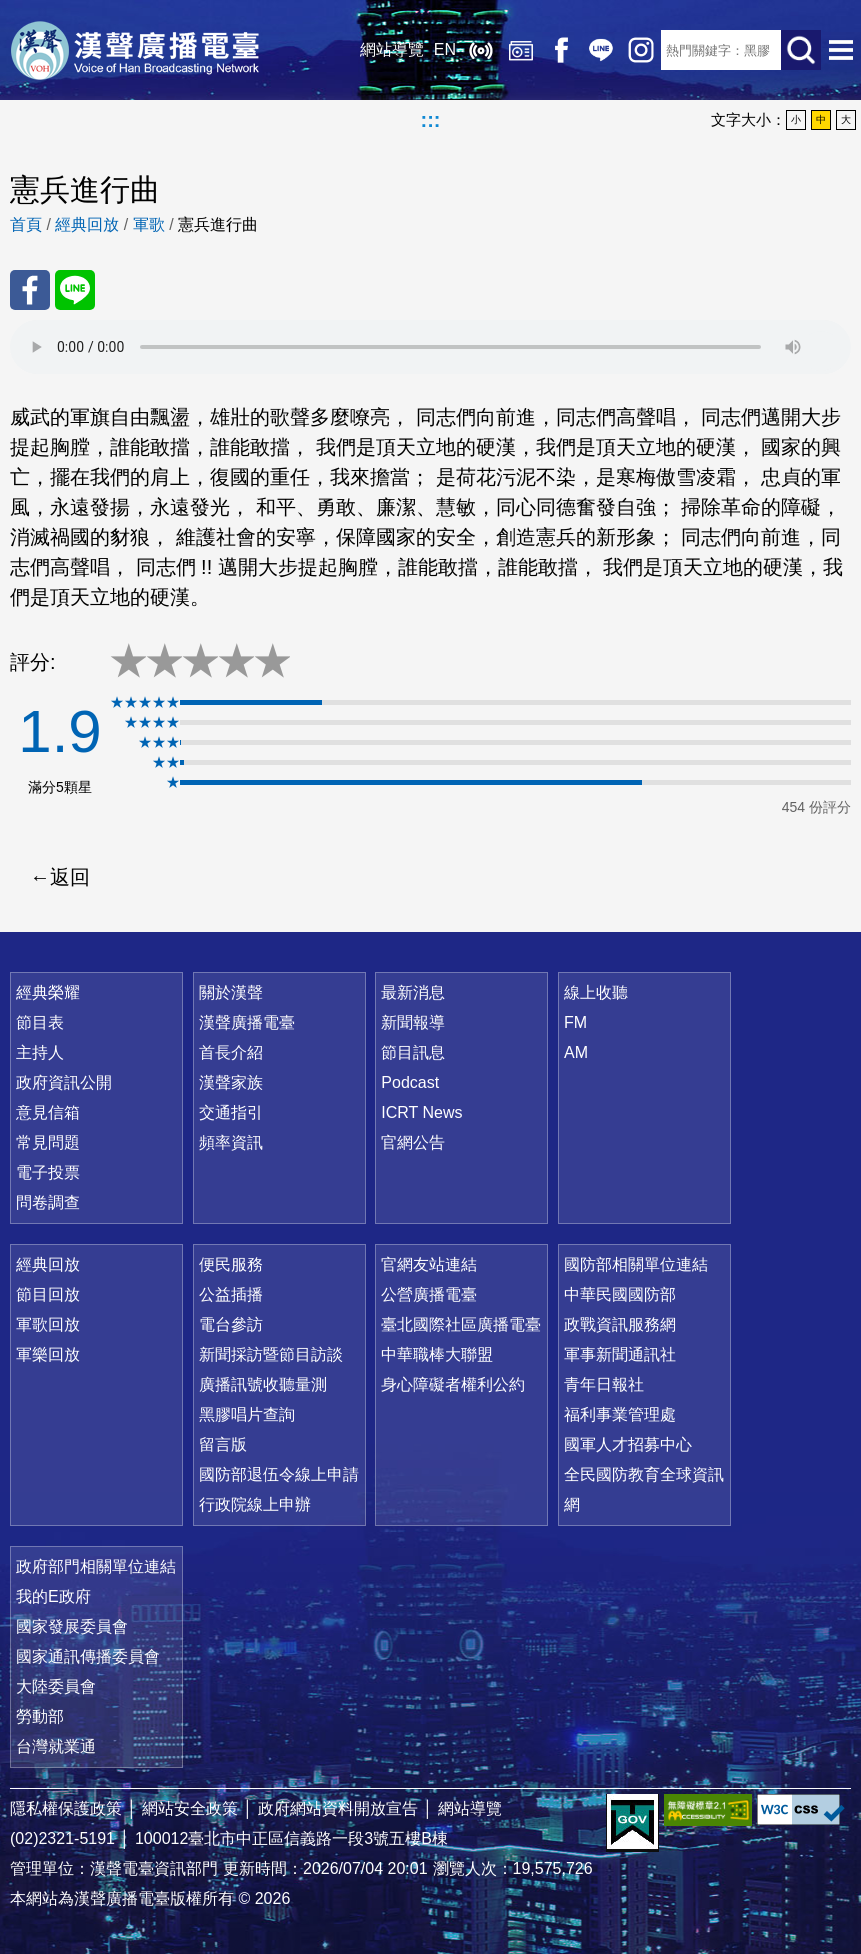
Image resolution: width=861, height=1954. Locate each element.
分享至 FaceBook (30, 290)
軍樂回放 (48, 1354)
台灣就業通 (56, 1746)
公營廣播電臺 (429, 1294)
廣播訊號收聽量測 (263, 1384)
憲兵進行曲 (218, 224)
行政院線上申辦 (255, 1504)
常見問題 (48, 1142)
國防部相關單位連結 (636, 1264)
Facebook (561, 50)
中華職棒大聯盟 (437, 1354)
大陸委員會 (56, 1686)
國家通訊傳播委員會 (88, 1656)
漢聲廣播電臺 (135, 50)
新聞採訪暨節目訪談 (271, 1354)
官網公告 (413, 1142)
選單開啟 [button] (841, 50)
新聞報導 (413, 1022)
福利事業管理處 (620, 1414)
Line (601, 50)
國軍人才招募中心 (628, 1444)
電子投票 (48, 1172)
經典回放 (521, 50)
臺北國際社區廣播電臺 (461, 1324)
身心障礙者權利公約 (453, 1384)
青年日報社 (604, 1384)
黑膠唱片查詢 (247, 1414)
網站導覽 (392, 49)
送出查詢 (801, 50)
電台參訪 (231, 1324)
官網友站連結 (429, 1264)
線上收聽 (481, 50)
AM (576, 1052)
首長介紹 (231, 1052)
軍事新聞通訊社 (620, 1354)
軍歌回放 (48, 1324)
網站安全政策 (190, 1808)
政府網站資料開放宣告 (338, 1808)
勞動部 (40, 1716)
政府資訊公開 (64, 1082)
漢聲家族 (231, 1082)
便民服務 (231, 1264)
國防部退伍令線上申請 (279, 1474)
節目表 (40, 1022)
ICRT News (421, 1112)
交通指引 (231, 1112)
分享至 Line (75, 290)
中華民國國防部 (620, 1294)
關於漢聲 (231, 992)
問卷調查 (48, 1202)
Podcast (410, 1082)
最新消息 (413, 992)
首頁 (26, 224)
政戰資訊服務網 (620, 1324)
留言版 (223, 1444)
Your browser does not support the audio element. (430, 347)
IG (641, 50)
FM (575, 1022)
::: (431, 120)
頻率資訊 (231, 1142)
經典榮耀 (48, 992)
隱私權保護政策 (66, 1808)
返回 (70, 877)
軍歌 (149, 224)
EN (445, 49)
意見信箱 (48, 1112)
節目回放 (48, 1294)
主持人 (40, 1052)
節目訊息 (413, 1052)
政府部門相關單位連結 (96, 1566)
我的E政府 (53, 1596)
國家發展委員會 (72, 1626)
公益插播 (231, 1294)
